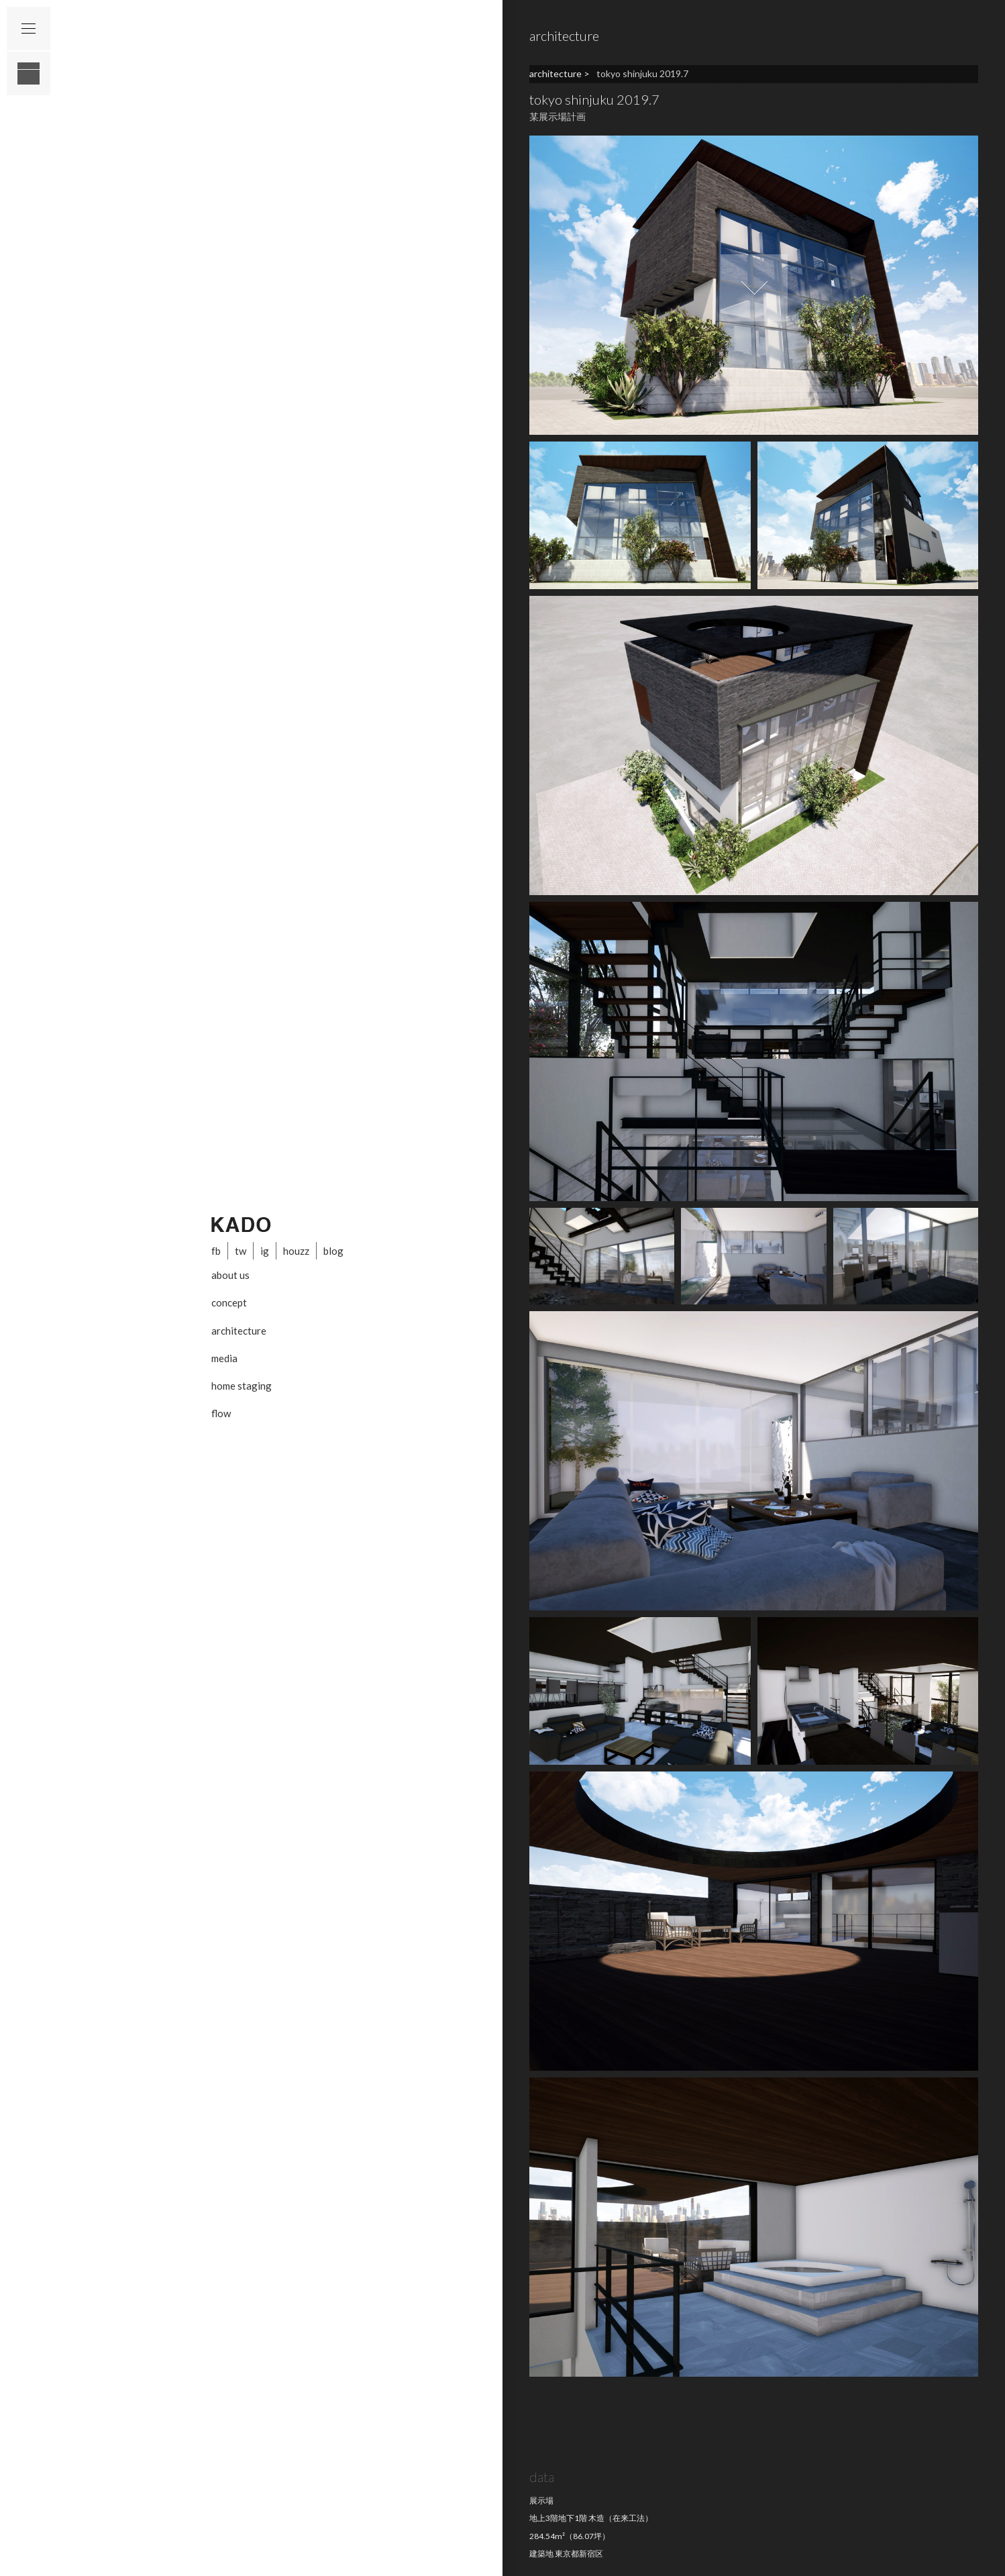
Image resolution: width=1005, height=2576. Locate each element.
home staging (241, 1386)
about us (230, 1275)
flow (221, 1413)
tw (240, 1251)
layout (28, 73)
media (224, 1358)
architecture (238, 1331)
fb (216, 1251)
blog (333, 1251)
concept (229, 1302)
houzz (296, 1251)
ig (264, 1251)
